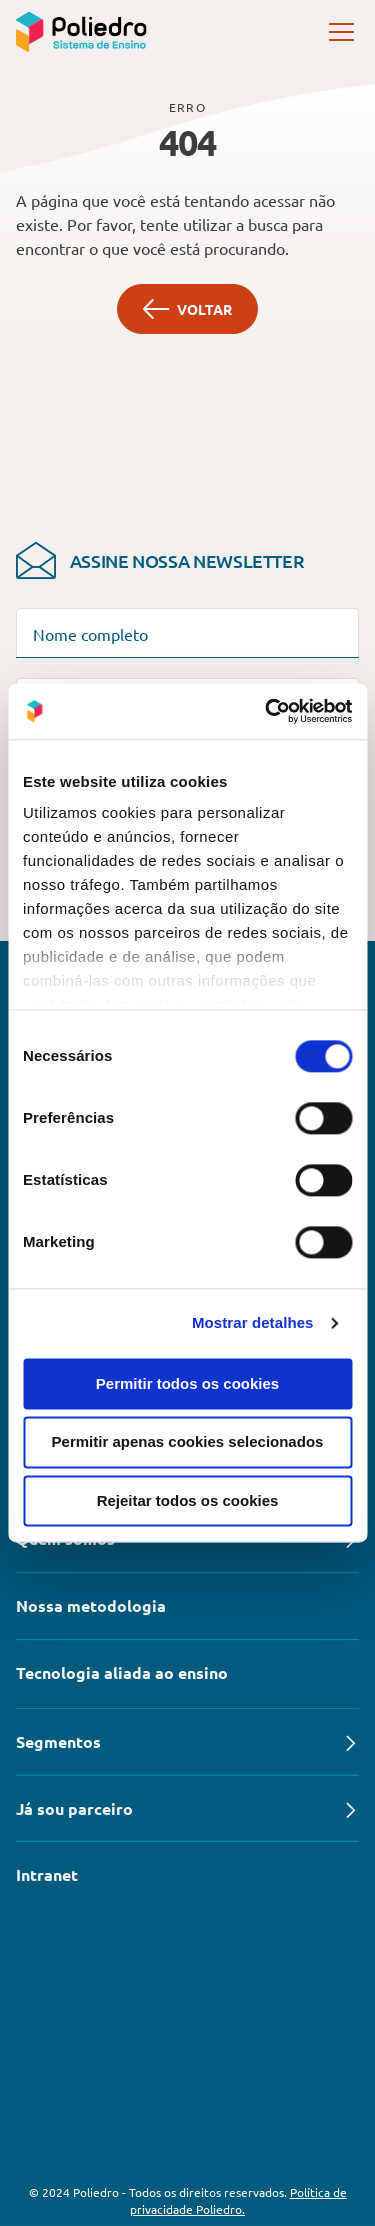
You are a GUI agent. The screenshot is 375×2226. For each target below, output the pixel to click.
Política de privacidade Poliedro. (238, 2200)
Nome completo (90, 634)
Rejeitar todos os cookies (188, 1500)
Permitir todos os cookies (187, 1383)
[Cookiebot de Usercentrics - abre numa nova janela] (267, 711)
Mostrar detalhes (253, 1322)
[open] (343, 32)
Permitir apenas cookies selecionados (188, 1442)
